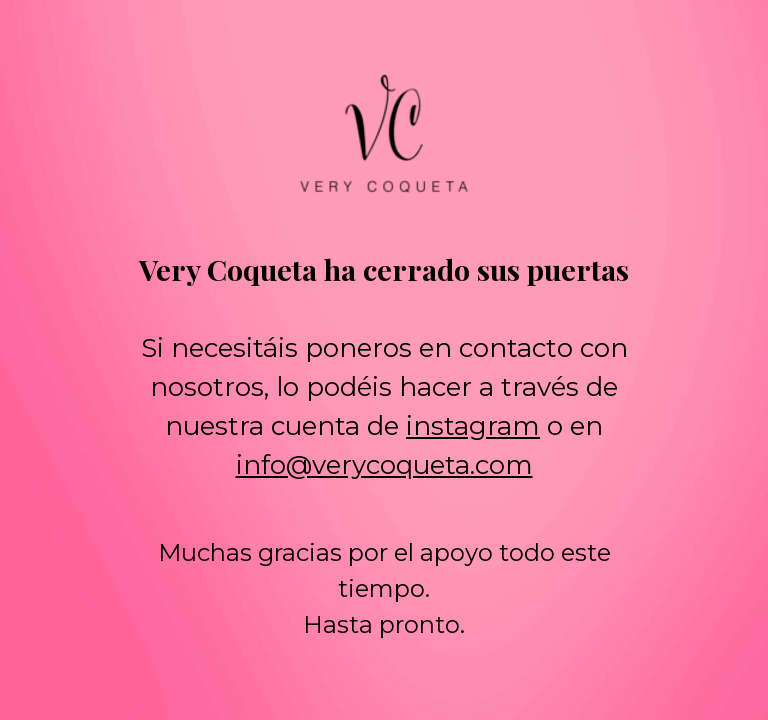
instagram (473, 426)
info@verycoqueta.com (384, 465)
